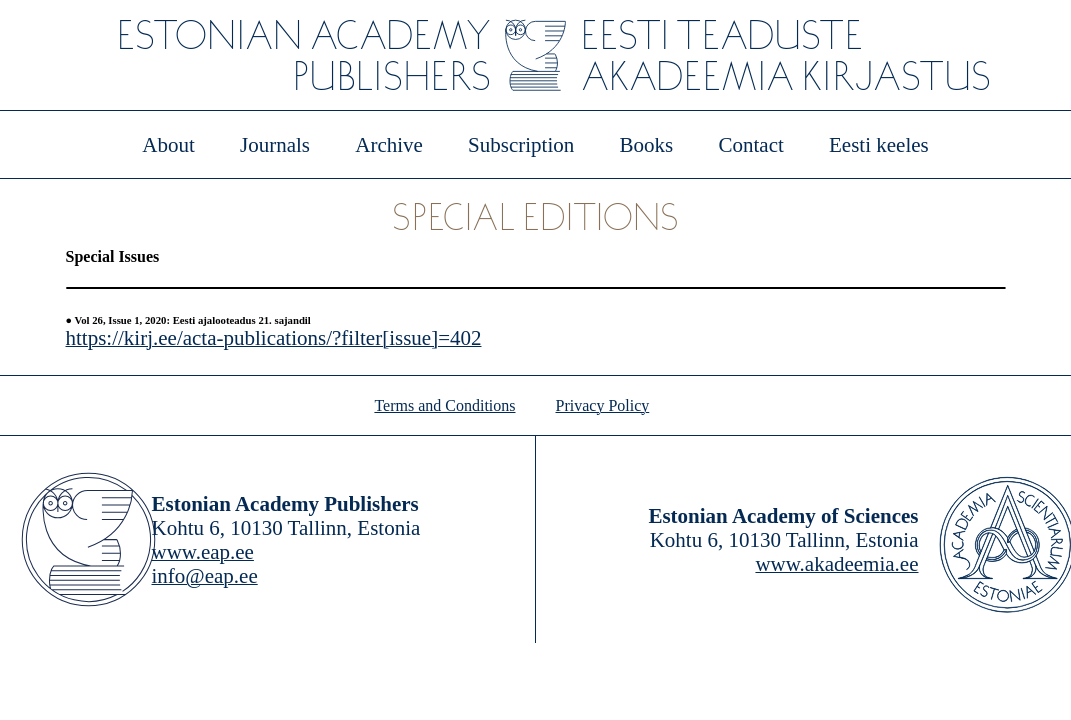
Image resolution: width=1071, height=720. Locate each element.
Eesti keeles (879, 145)
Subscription (521, 145)
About (168, 145)
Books (647, 145)
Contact (750, 145)
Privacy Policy (603, 405)
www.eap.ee (203, 552)
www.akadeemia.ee (836, 564)
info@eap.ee (205, 576)
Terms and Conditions (444, 405)
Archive (389, 145)
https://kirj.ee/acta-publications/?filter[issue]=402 (274, 338)
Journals (275, 145)
